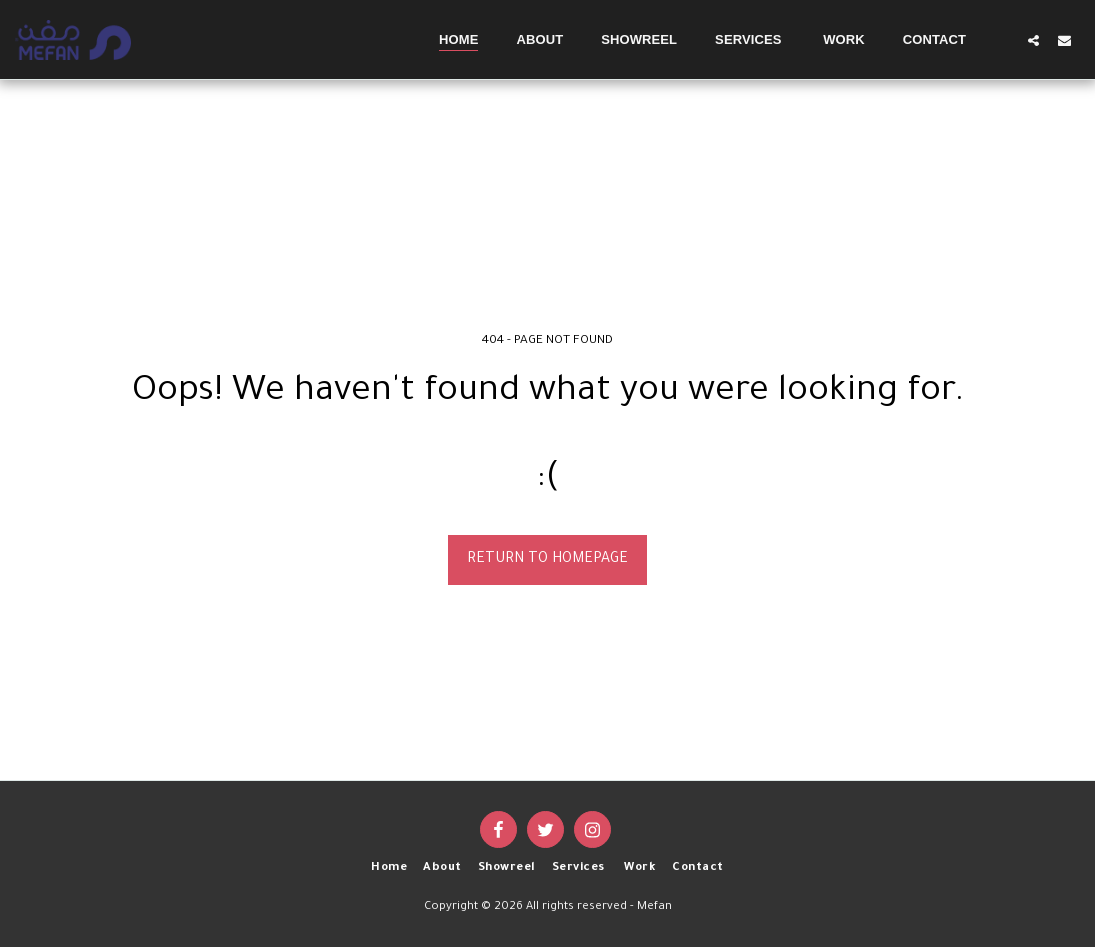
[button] (1033, 40)
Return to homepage (547, 560)
